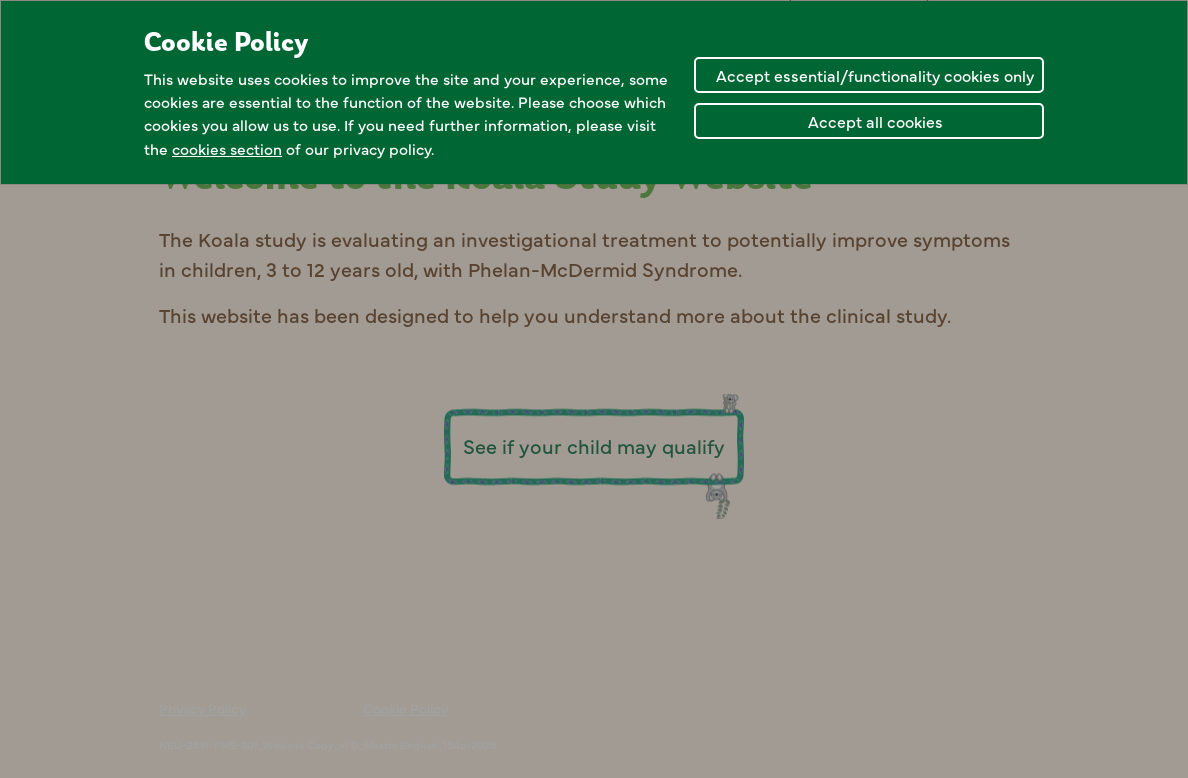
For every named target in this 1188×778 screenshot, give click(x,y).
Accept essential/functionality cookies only (875, 75)
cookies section (227, 148)
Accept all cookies (875, 121)
